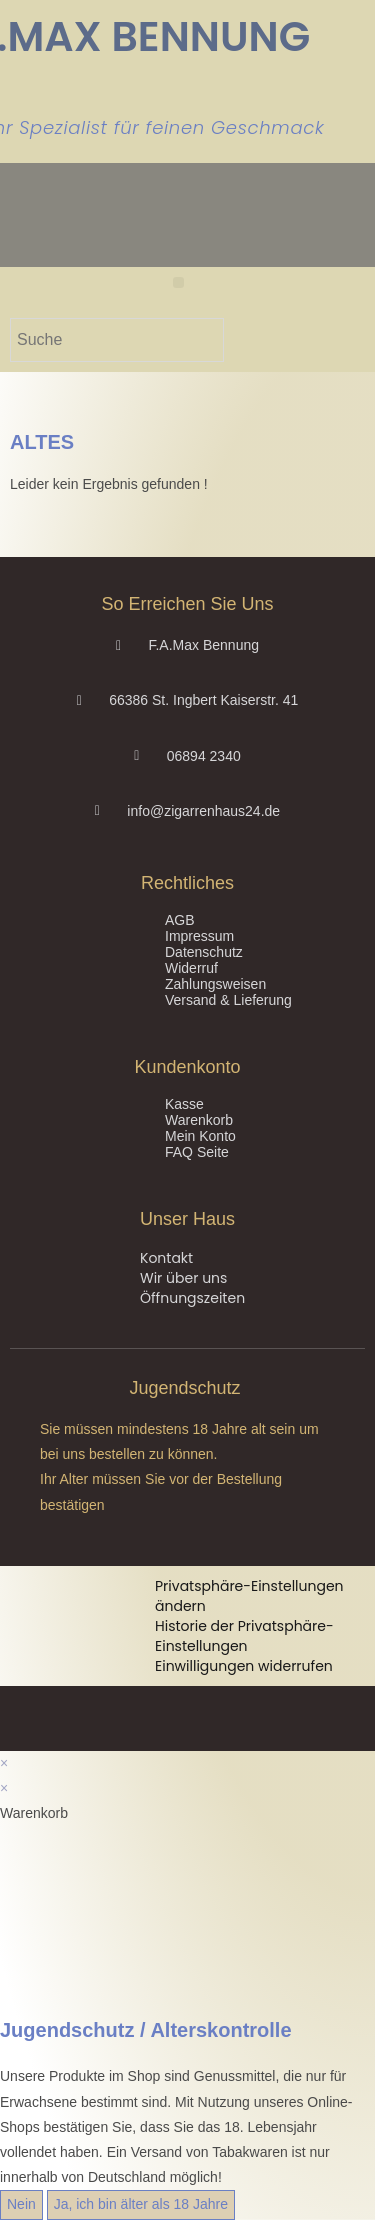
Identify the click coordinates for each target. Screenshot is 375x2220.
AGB (180, 920)
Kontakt (166, 1258)
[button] (178, 282)
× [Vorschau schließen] (4, 1763)
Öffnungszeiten (192, 1298)
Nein (21, 2204)
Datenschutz (204, 952)
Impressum (199, 936)
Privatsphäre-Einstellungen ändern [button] (249, 1596)
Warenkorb (199, 1120)
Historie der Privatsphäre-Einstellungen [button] (244, 1636)
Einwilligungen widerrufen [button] (244, 1666)
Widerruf (191, 968)
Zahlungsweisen (215, 984)
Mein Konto (200, 1136)
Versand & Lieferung (228, 1000)
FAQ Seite (197, 1152)
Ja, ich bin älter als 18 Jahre (141, 2204)
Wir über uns (183, 1278)
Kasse (184, 1104)
